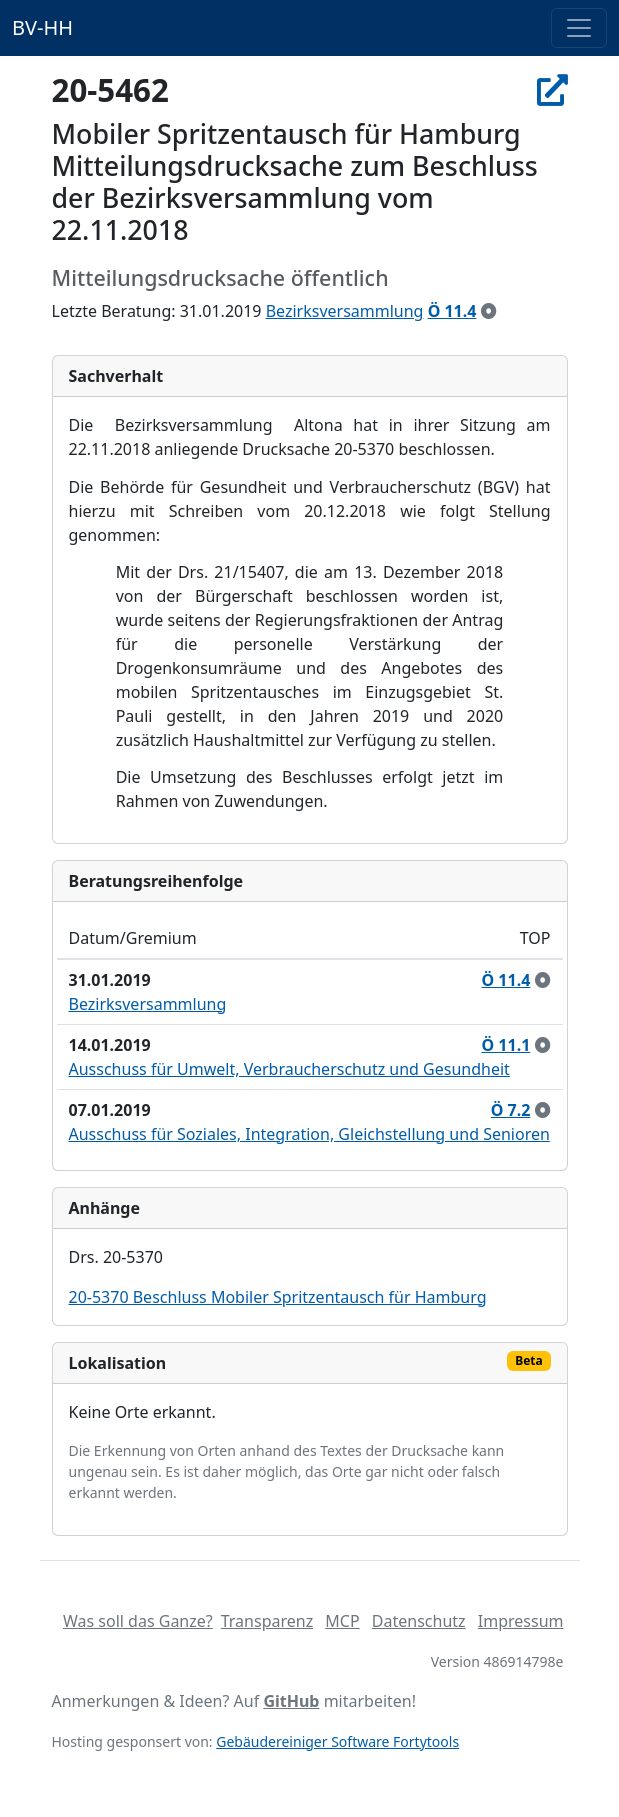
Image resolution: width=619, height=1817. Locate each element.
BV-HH (42, 27)
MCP (342, 1621)
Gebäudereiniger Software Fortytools (337, 1741)
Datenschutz (419, 1621)
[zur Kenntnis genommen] (489, 311)
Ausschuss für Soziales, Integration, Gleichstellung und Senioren (309, 1134)
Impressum (521, 1621)
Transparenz (267, 1621)
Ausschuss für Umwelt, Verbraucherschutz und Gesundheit (289, 1069)
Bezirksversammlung (345, 311)
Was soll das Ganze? (138, 1621)
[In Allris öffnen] (552, 90)
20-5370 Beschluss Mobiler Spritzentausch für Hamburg (278, 1297)
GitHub (291, 1701)
